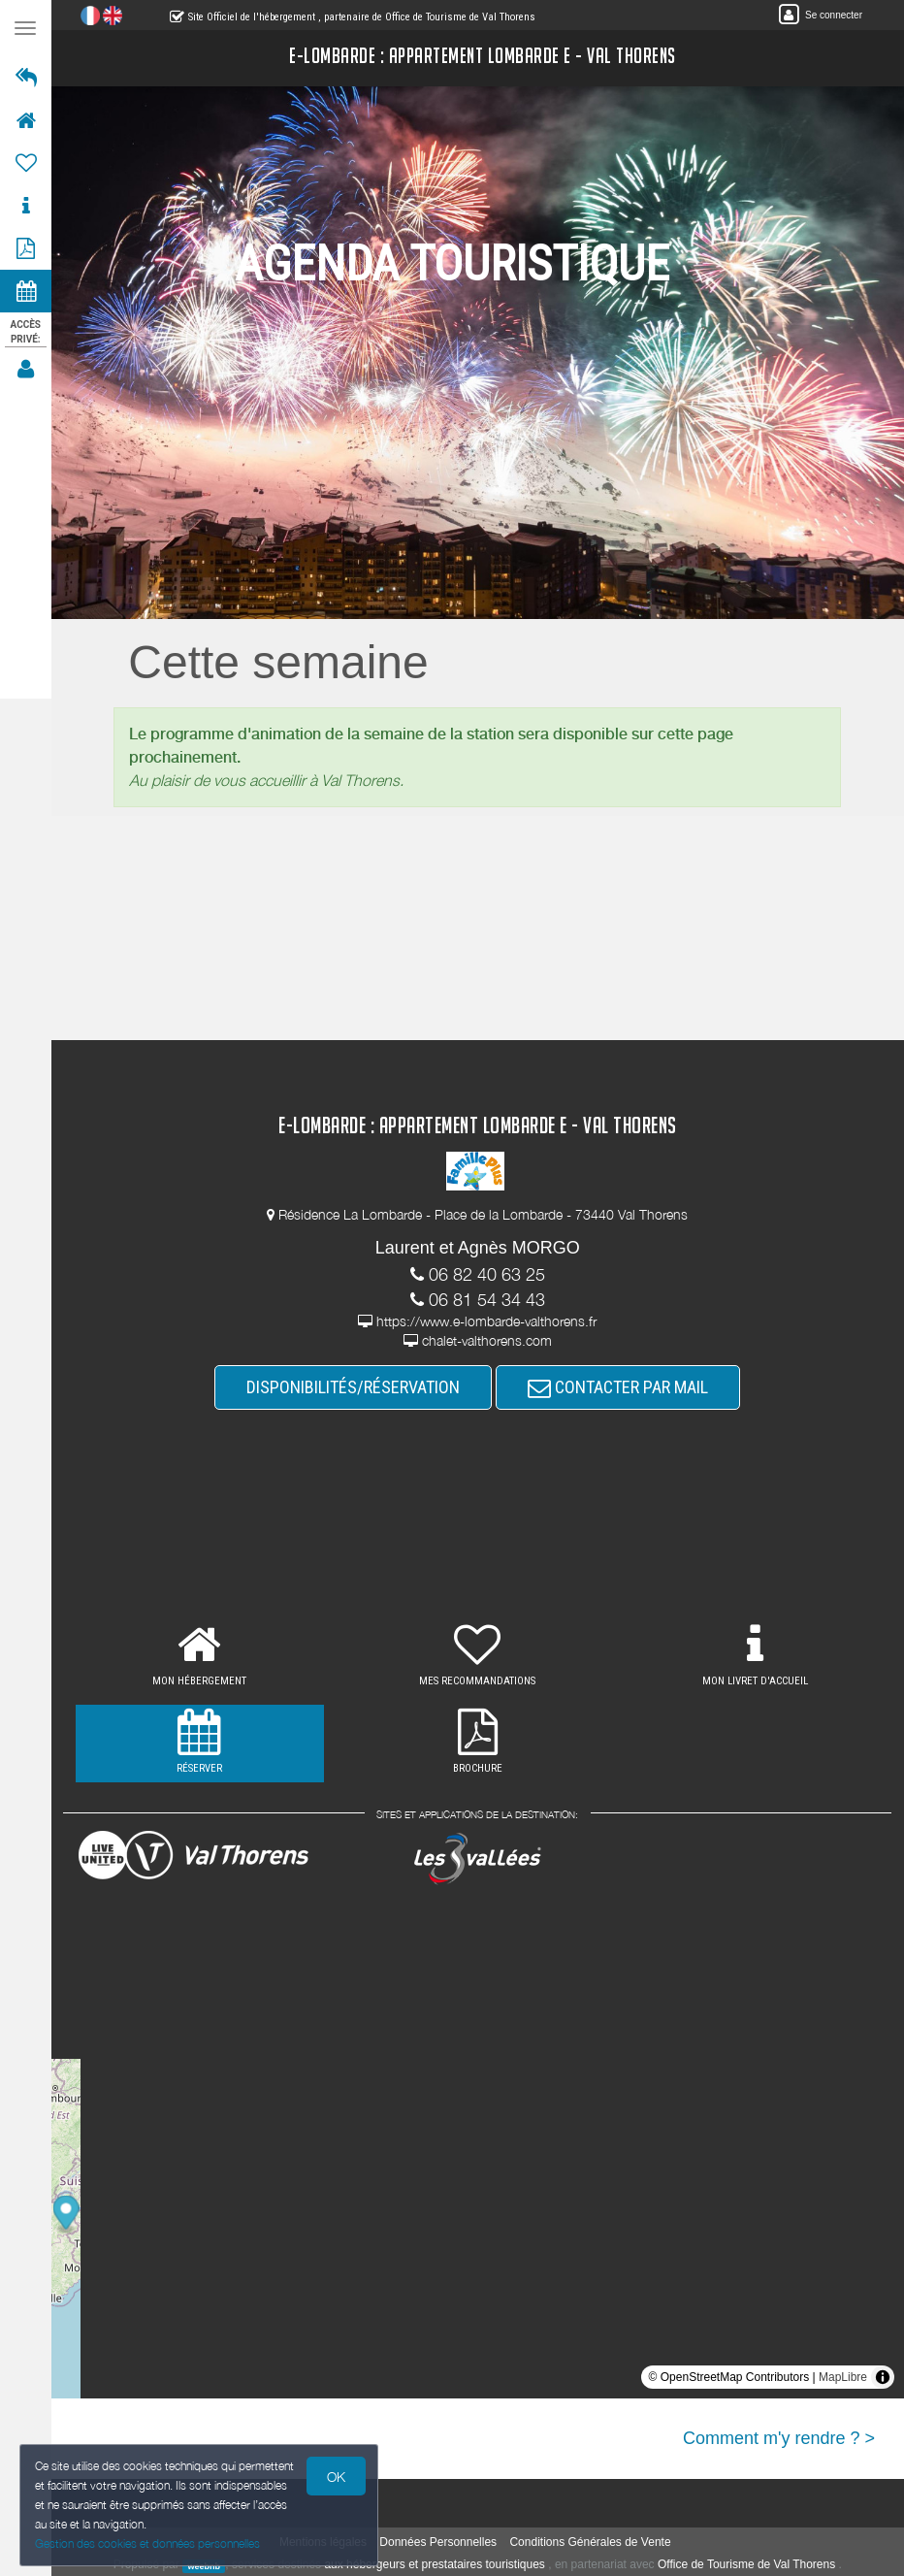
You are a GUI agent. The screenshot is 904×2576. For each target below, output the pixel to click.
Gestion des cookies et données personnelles (147, 2543)
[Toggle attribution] (882, 2377)
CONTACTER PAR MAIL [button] (619, 1387)
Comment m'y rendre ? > (779, 2438)
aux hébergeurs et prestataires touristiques (435, 2564)
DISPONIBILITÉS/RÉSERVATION (354, 1387)
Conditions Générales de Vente (590, 2542)
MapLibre (843, 2377)
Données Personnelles (439, 2542)
